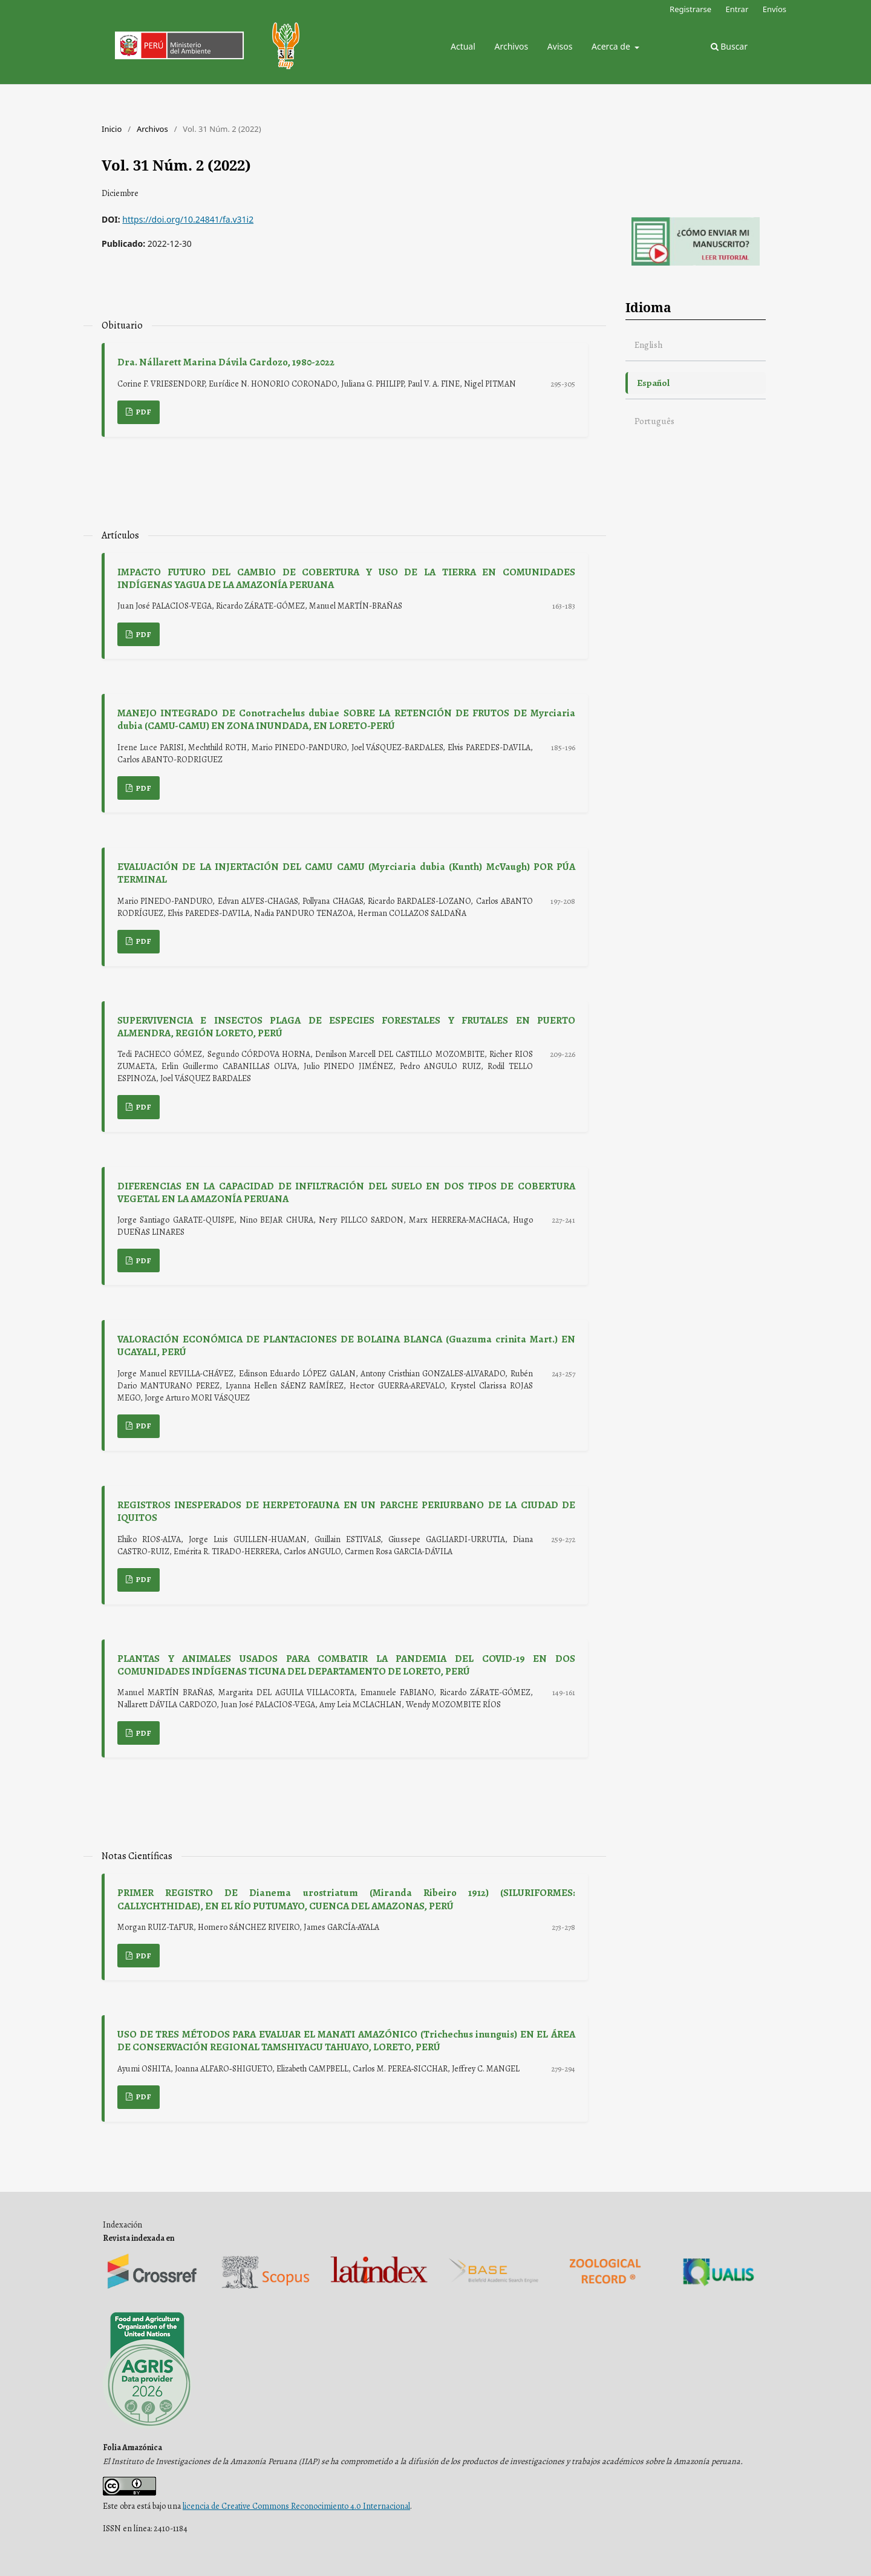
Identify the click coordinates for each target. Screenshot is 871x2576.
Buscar (729, 46)
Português (654, 420)
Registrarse (690, 9)
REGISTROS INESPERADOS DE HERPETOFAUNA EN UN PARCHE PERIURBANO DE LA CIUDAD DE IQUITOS (346, 1511)
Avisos (560, 46)
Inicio (112, 128)
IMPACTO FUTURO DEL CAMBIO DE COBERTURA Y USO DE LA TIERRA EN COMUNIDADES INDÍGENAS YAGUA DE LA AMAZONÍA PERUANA (346, 578)
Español (653, 382)
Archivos (511, 46)
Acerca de (612, 46)
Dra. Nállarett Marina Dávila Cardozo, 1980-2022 (225, 362)
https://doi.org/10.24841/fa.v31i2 (187, 219)
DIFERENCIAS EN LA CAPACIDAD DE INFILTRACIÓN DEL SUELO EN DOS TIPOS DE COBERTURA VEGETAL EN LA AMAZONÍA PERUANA (346, 1192)
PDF (142, 412)
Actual (463, 46)
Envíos (774, 9)
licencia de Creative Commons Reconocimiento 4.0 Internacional (296, 2506)
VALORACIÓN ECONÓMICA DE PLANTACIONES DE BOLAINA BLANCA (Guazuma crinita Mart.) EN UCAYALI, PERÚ (346, 1345)
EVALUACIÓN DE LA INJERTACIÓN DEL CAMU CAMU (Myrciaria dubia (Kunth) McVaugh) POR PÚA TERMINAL (346, 873)
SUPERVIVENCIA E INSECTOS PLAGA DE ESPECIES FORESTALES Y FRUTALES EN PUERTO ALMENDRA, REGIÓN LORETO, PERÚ (346, 1026)
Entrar (737, 9)
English (648, 344)
